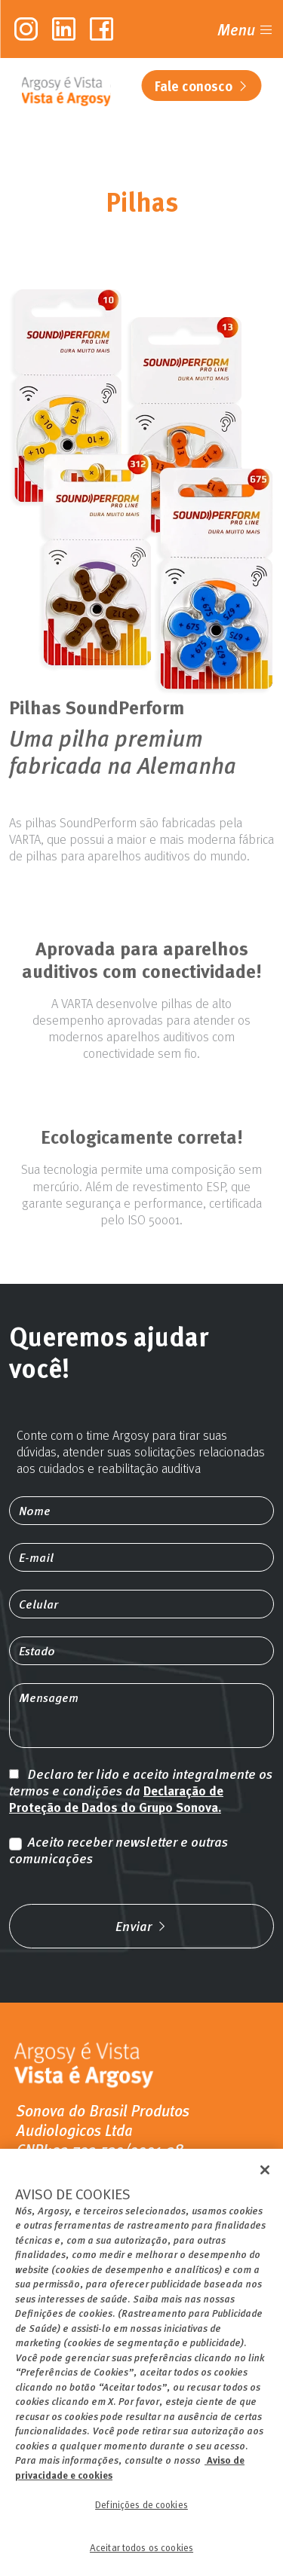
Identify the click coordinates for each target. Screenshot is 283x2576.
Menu (245, 29)
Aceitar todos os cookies (141, 2556)
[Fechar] (264, 2179)
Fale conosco (202, 85)
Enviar (141, 1926)
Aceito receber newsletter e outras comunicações (118, 1850)
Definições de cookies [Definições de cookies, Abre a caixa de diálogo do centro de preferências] (141, 2513)
